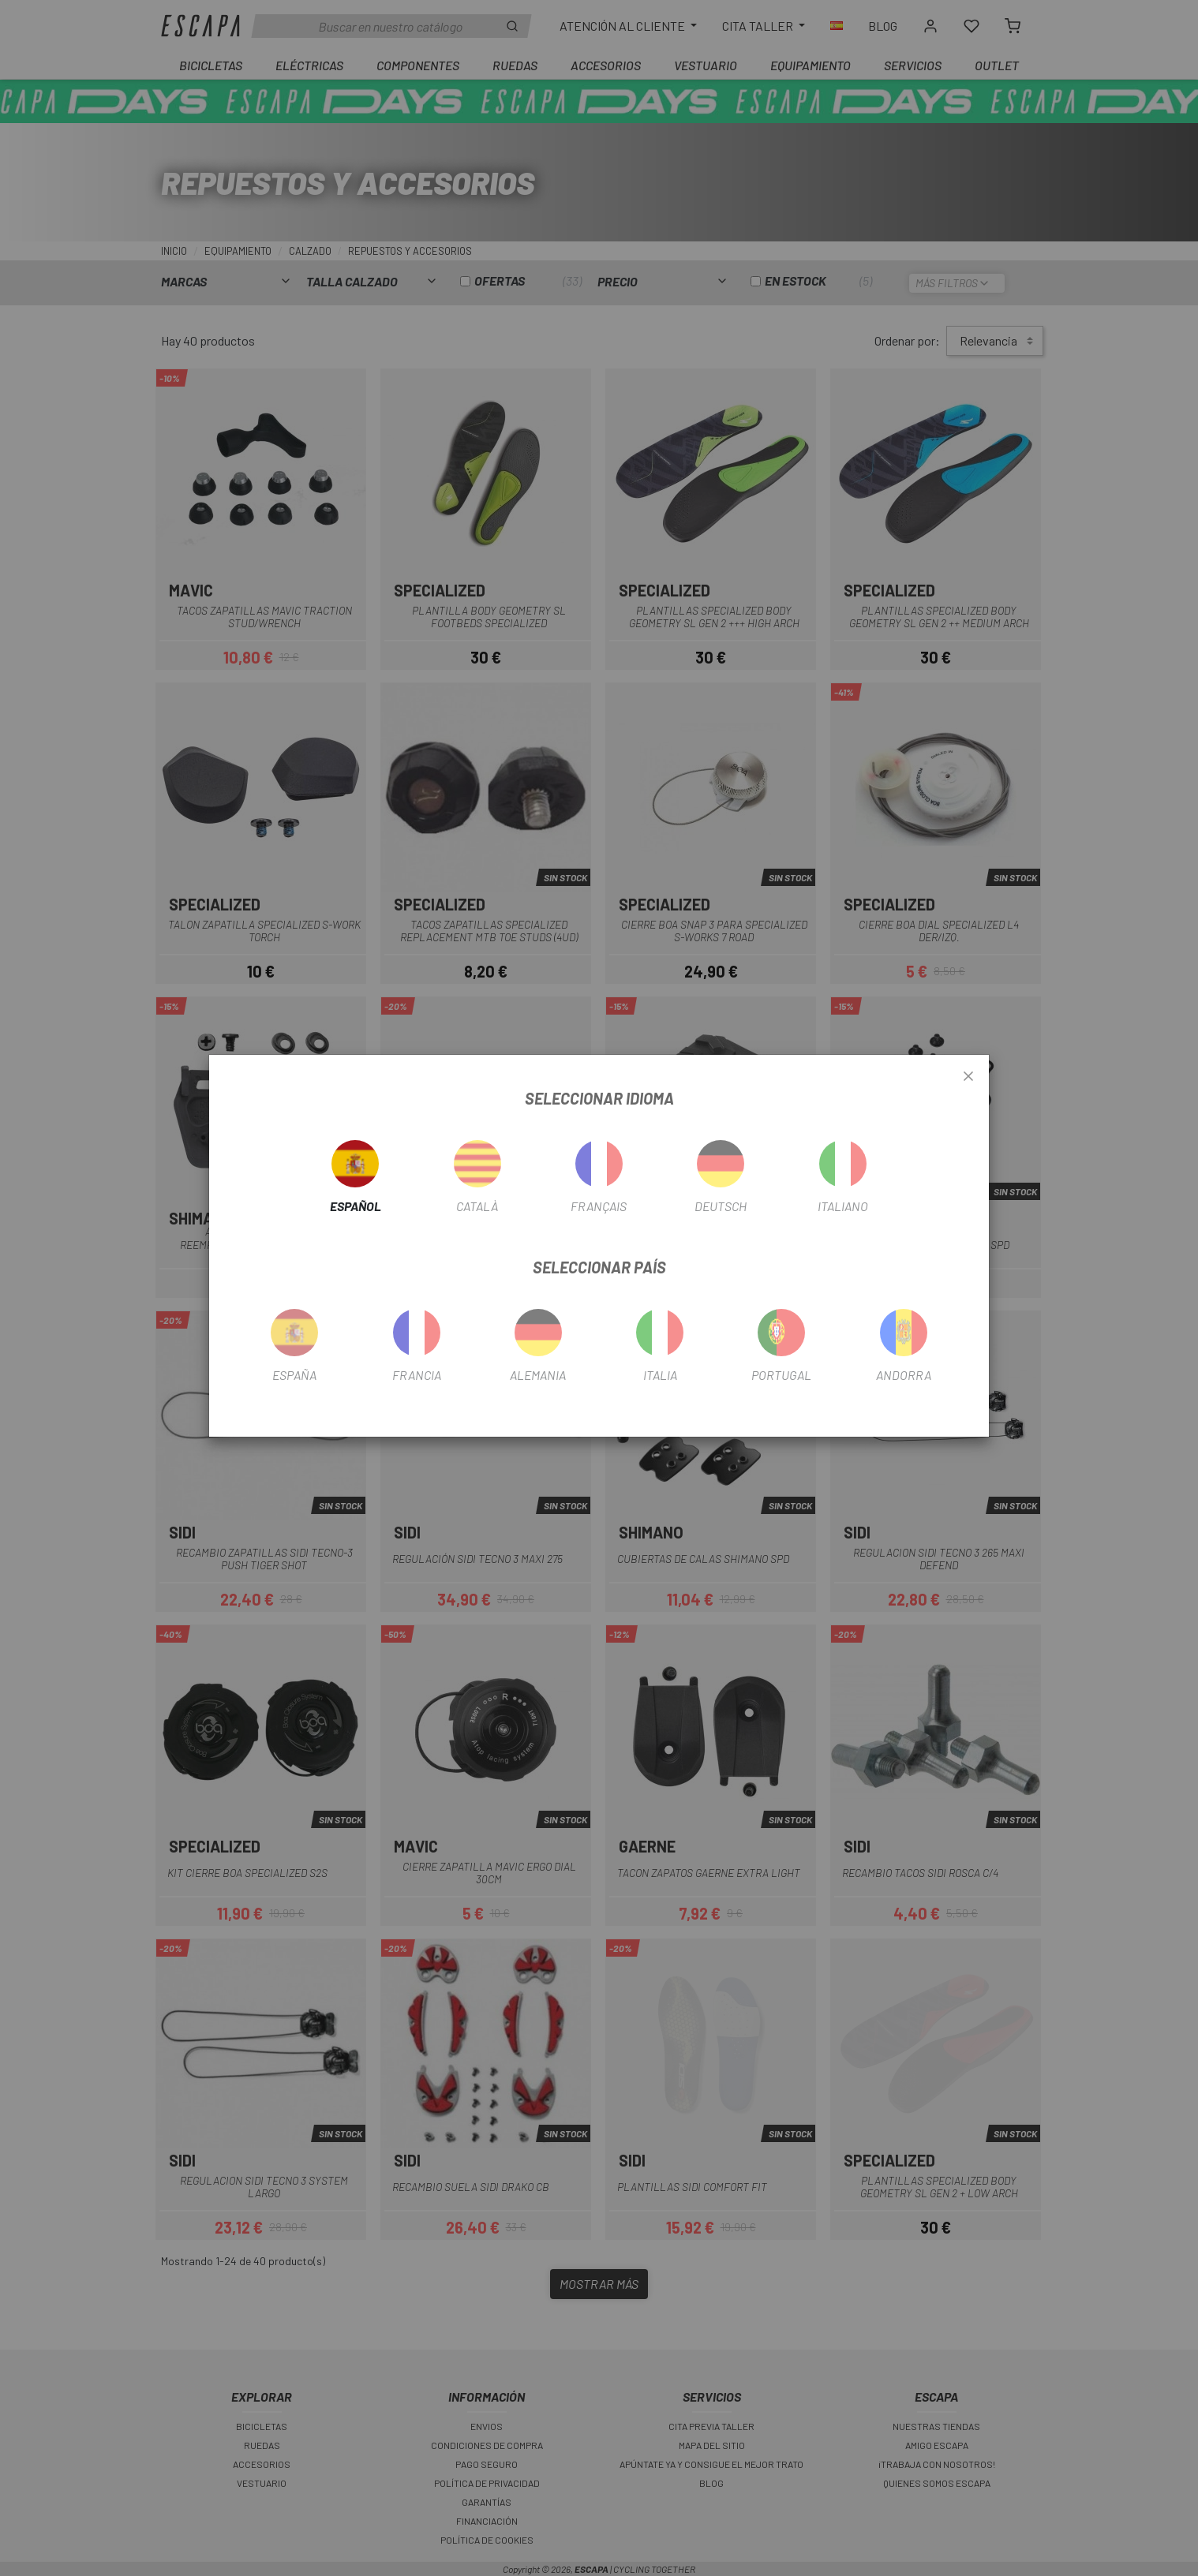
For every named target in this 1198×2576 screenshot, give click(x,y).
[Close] (968, 1076)
